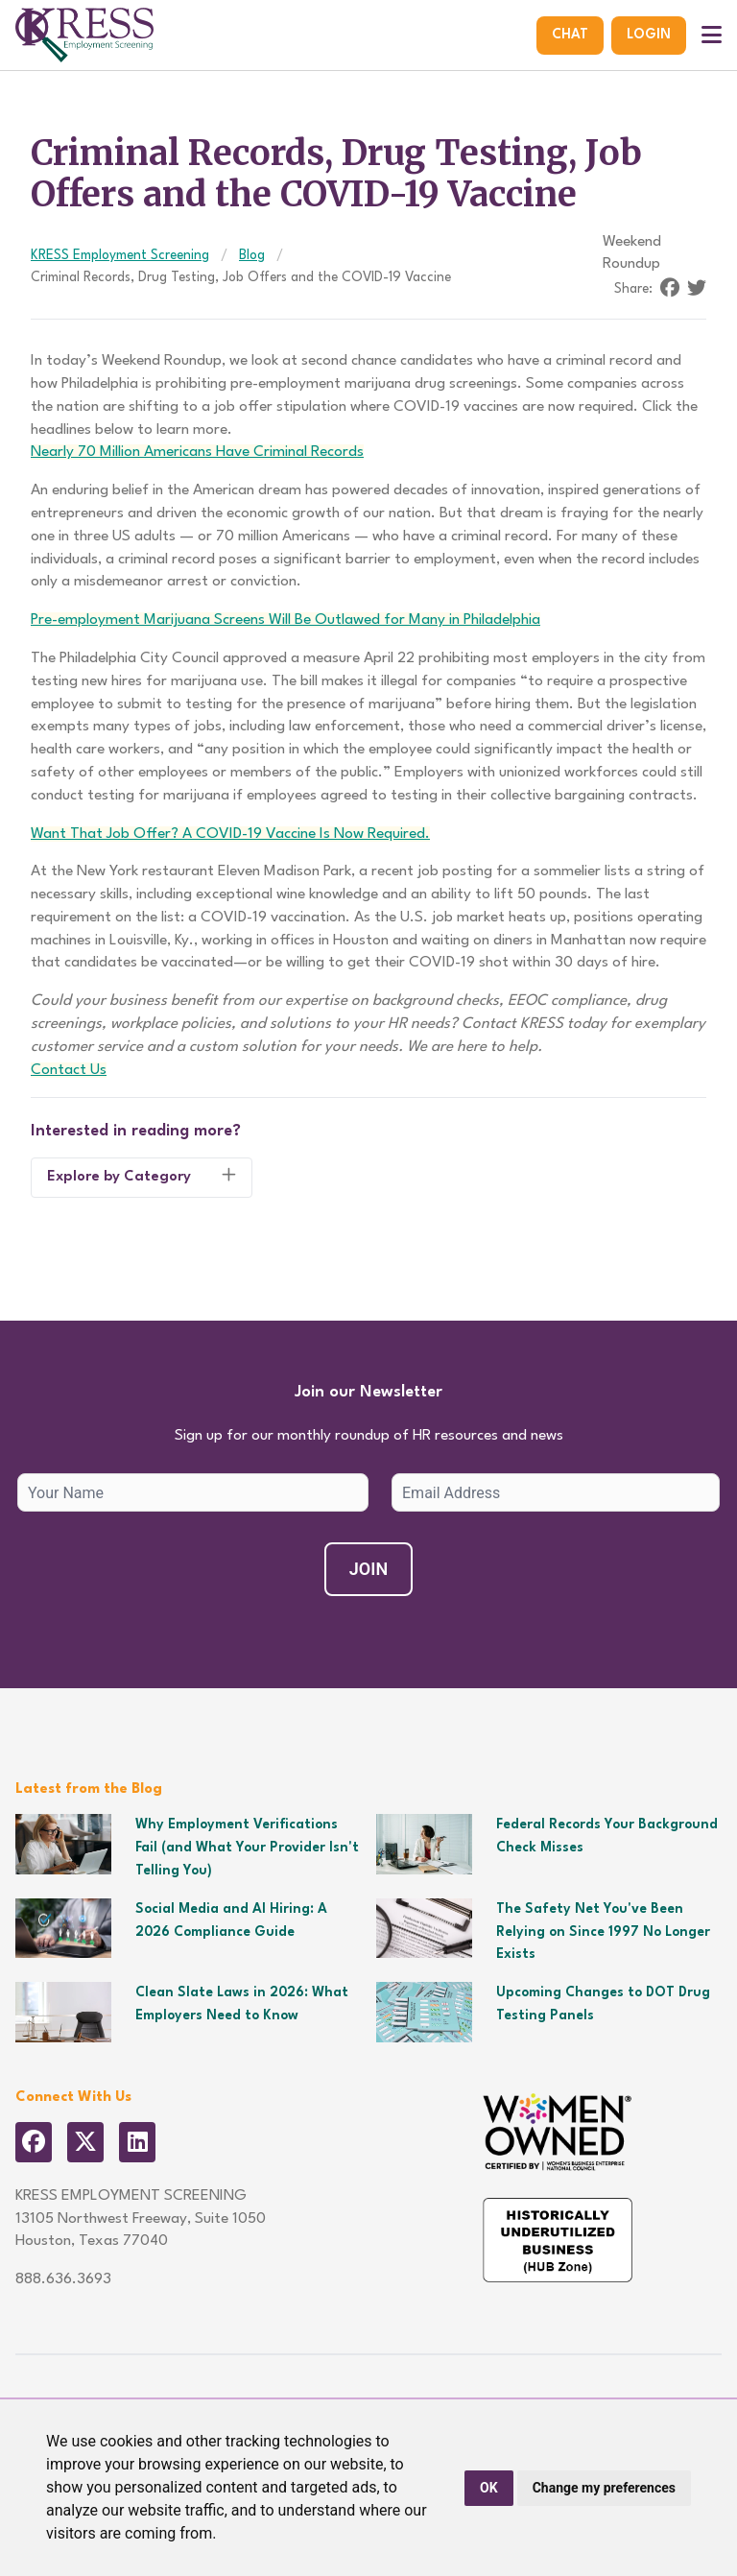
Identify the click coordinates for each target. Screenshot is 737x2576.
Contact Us (69, 1070)
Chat (570, 34)
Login (649, 34)
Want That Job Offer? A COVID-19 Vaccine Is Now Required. (230, 834)
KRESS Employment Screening (120, 255)
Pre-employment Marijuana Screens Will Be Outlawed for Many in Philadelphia (285, 620)
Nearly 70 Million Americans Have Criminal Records (197, 452)
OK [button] (489, 2487)
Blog (252, 255)
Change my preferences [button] (604, 2487)
